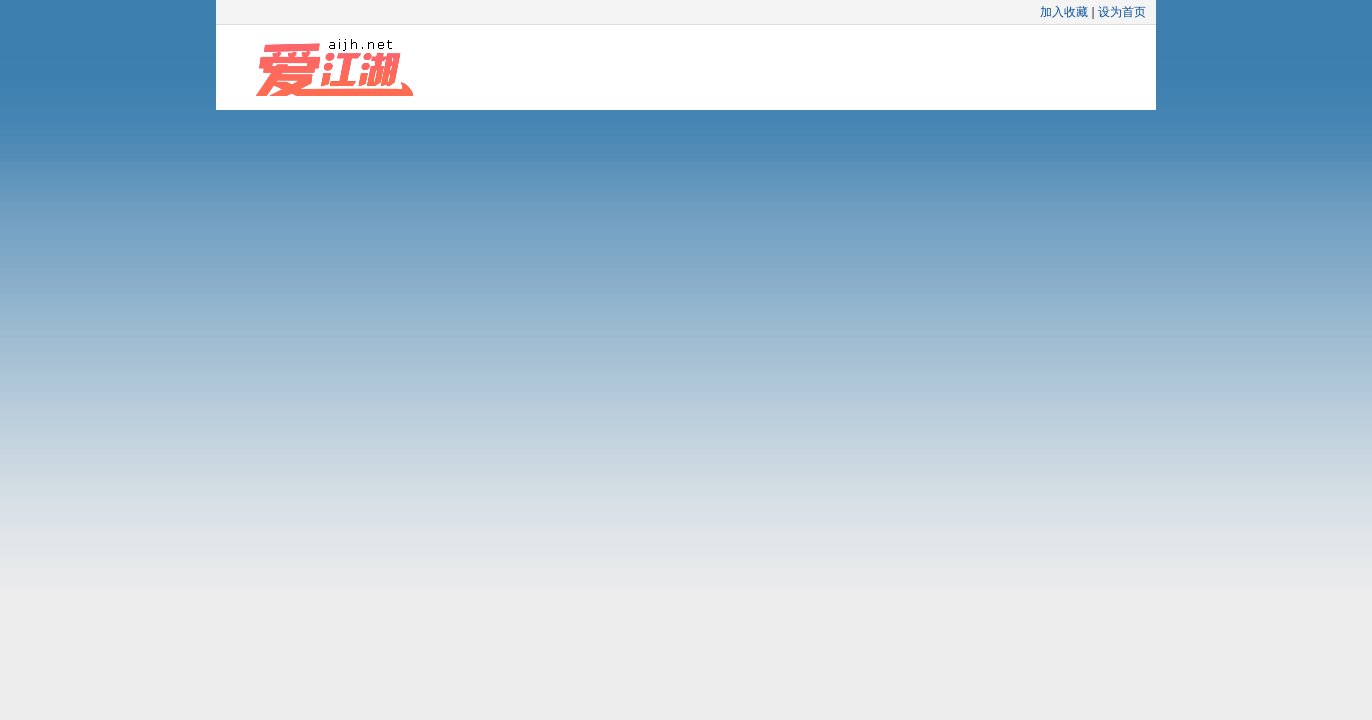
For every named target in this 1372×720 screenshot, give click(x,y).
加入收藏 (1064, 12)
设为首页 (1122, 12)
